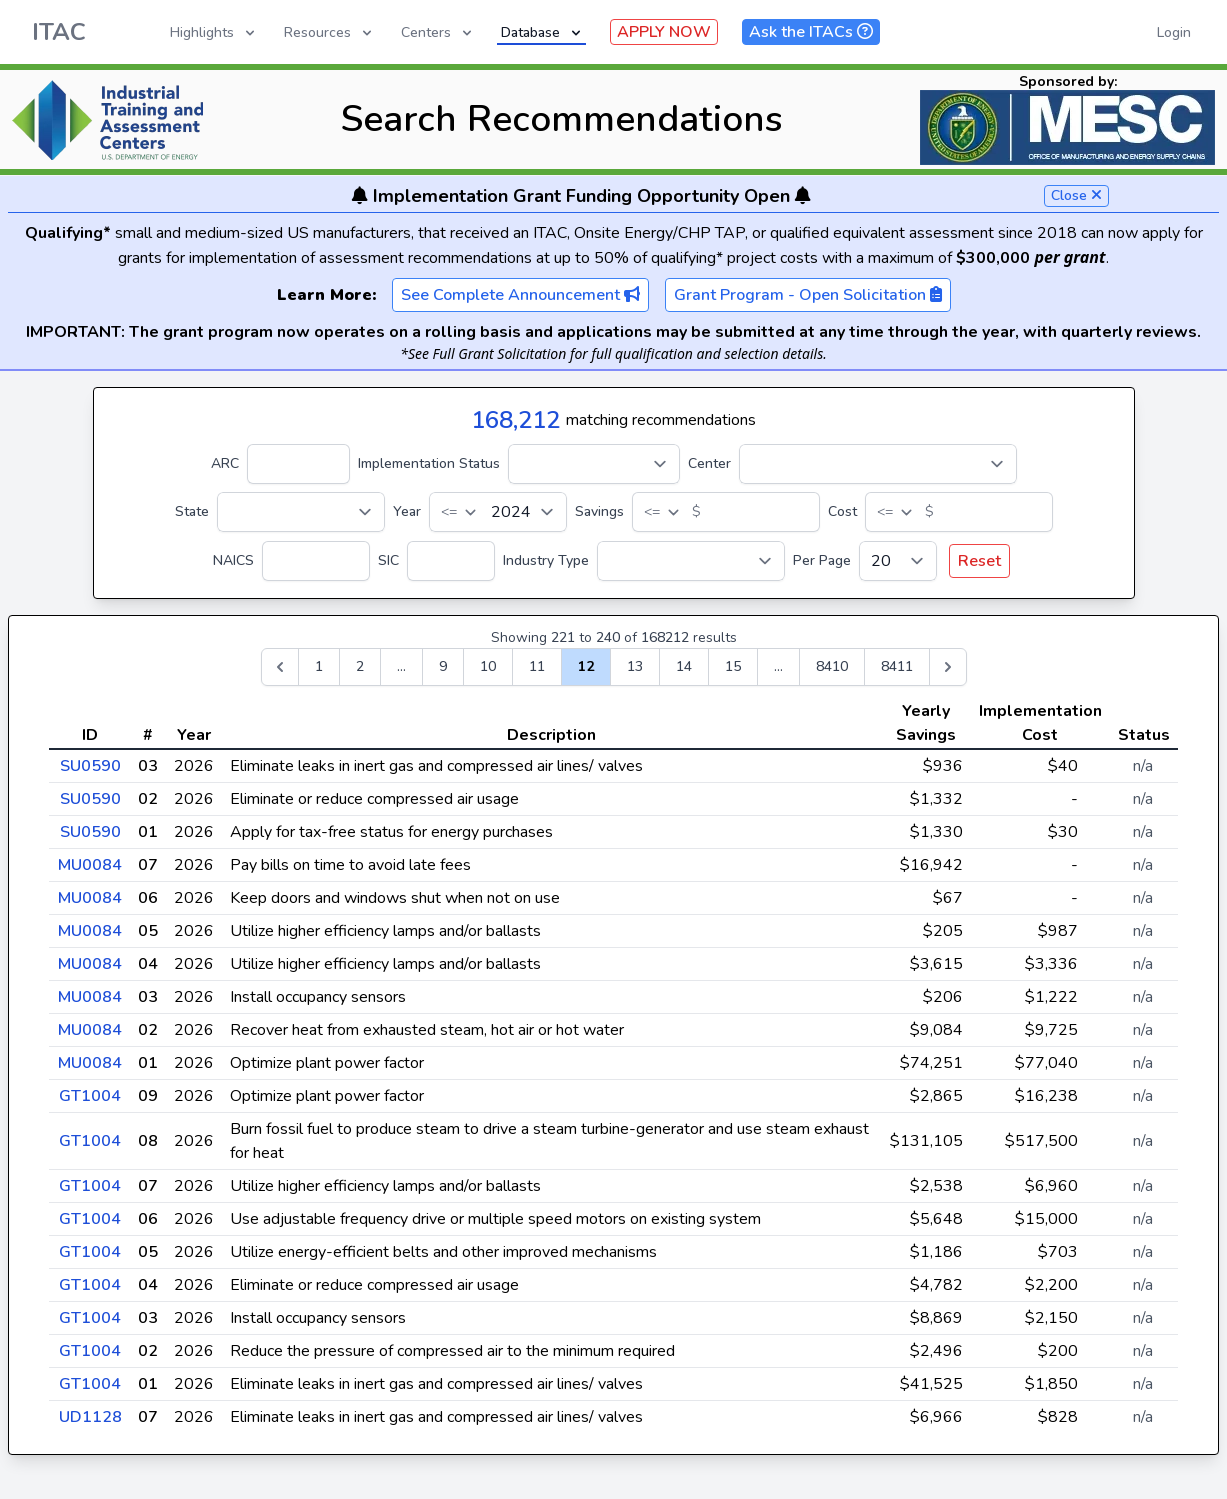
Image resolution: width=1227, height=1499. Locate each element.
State (192, 511)
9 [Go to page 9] (443, 666)
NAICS (233, 560)
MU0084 (90, 865)
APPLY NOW (664, 32)
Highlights (214, 32)
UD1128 (90, 1417)
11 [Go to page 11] (537, 666)
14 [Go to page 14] (684, 666)
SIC (388, 560)
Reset (979, 561)
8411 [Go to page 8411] (897, 666)
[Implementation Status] (594, 464)
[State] (301, 512)
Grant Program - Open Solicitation (808, 295)
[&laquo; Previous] (280, 667)
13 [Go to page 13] (635, 666)
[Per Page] (898, 561)
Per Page (822, 560)
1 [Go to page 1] (319, 666)
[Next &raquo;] (948, 667)
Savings (599, 511)
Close (1076, 195)
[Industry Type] (691, 561)
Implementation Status (429, 463)
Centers (438, 32)
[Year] (498, 512)
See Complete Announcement (520, 295)
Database (542, 32)
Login (1174, 32)
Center (709, 463)
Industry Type (546, 560)
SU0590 (90, 766)
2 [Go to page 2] (360, 666)
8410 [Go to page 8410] (832, 666)
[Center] (878, 464)
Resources (329, 32)
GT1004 (90, 1096)
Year (407, 511)
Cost (842, 511)
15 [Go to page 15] (733, 666)
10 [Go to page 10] (488, 666)
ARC (225, 463)
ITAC (59, 32)
